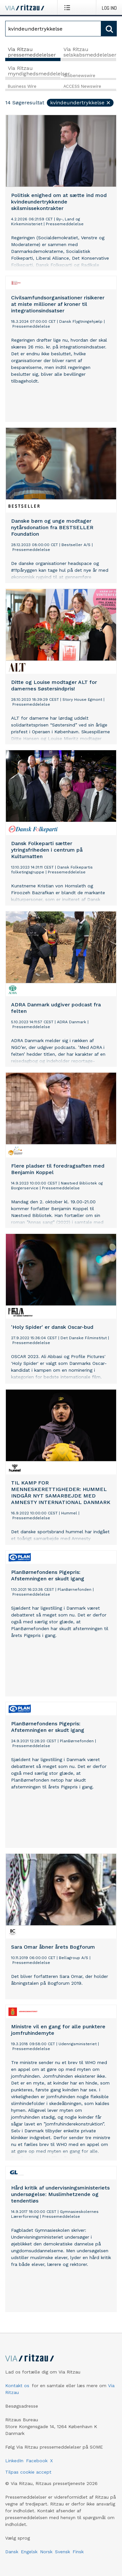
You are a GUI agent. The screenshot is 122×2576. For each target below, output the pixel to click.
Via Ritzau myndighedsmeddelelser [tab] (34, 71)
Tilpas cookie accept (28, 2472)
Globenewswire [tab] (79, 75)
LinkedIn (14, 2460)
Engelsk (29, 2551)
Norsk (46, 2551)
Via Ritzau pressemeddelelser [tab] (32, 52)
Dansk (11, 2551)
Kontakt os (17, 2385)
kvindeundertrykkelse (80, 102)
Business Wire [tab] (22, 86)
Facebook (36, 2460)
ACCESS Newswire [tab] (82, 86)
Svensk (62, 2551)
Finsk (78, 2551)
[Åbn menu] (68, 7)
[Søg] (53, 28)
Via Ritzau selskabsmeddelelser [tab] (89, 52)
